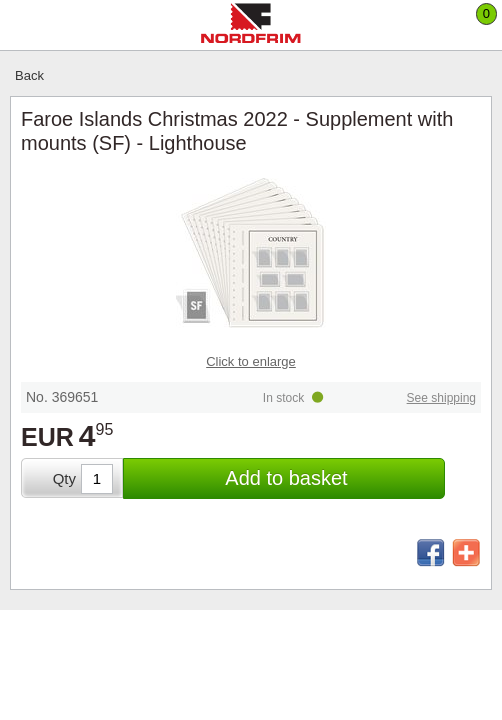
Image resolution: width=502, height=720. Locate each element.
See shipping (441, 398)
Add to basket (286, 478)
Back (29, 75)
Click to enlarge (251, 361)
